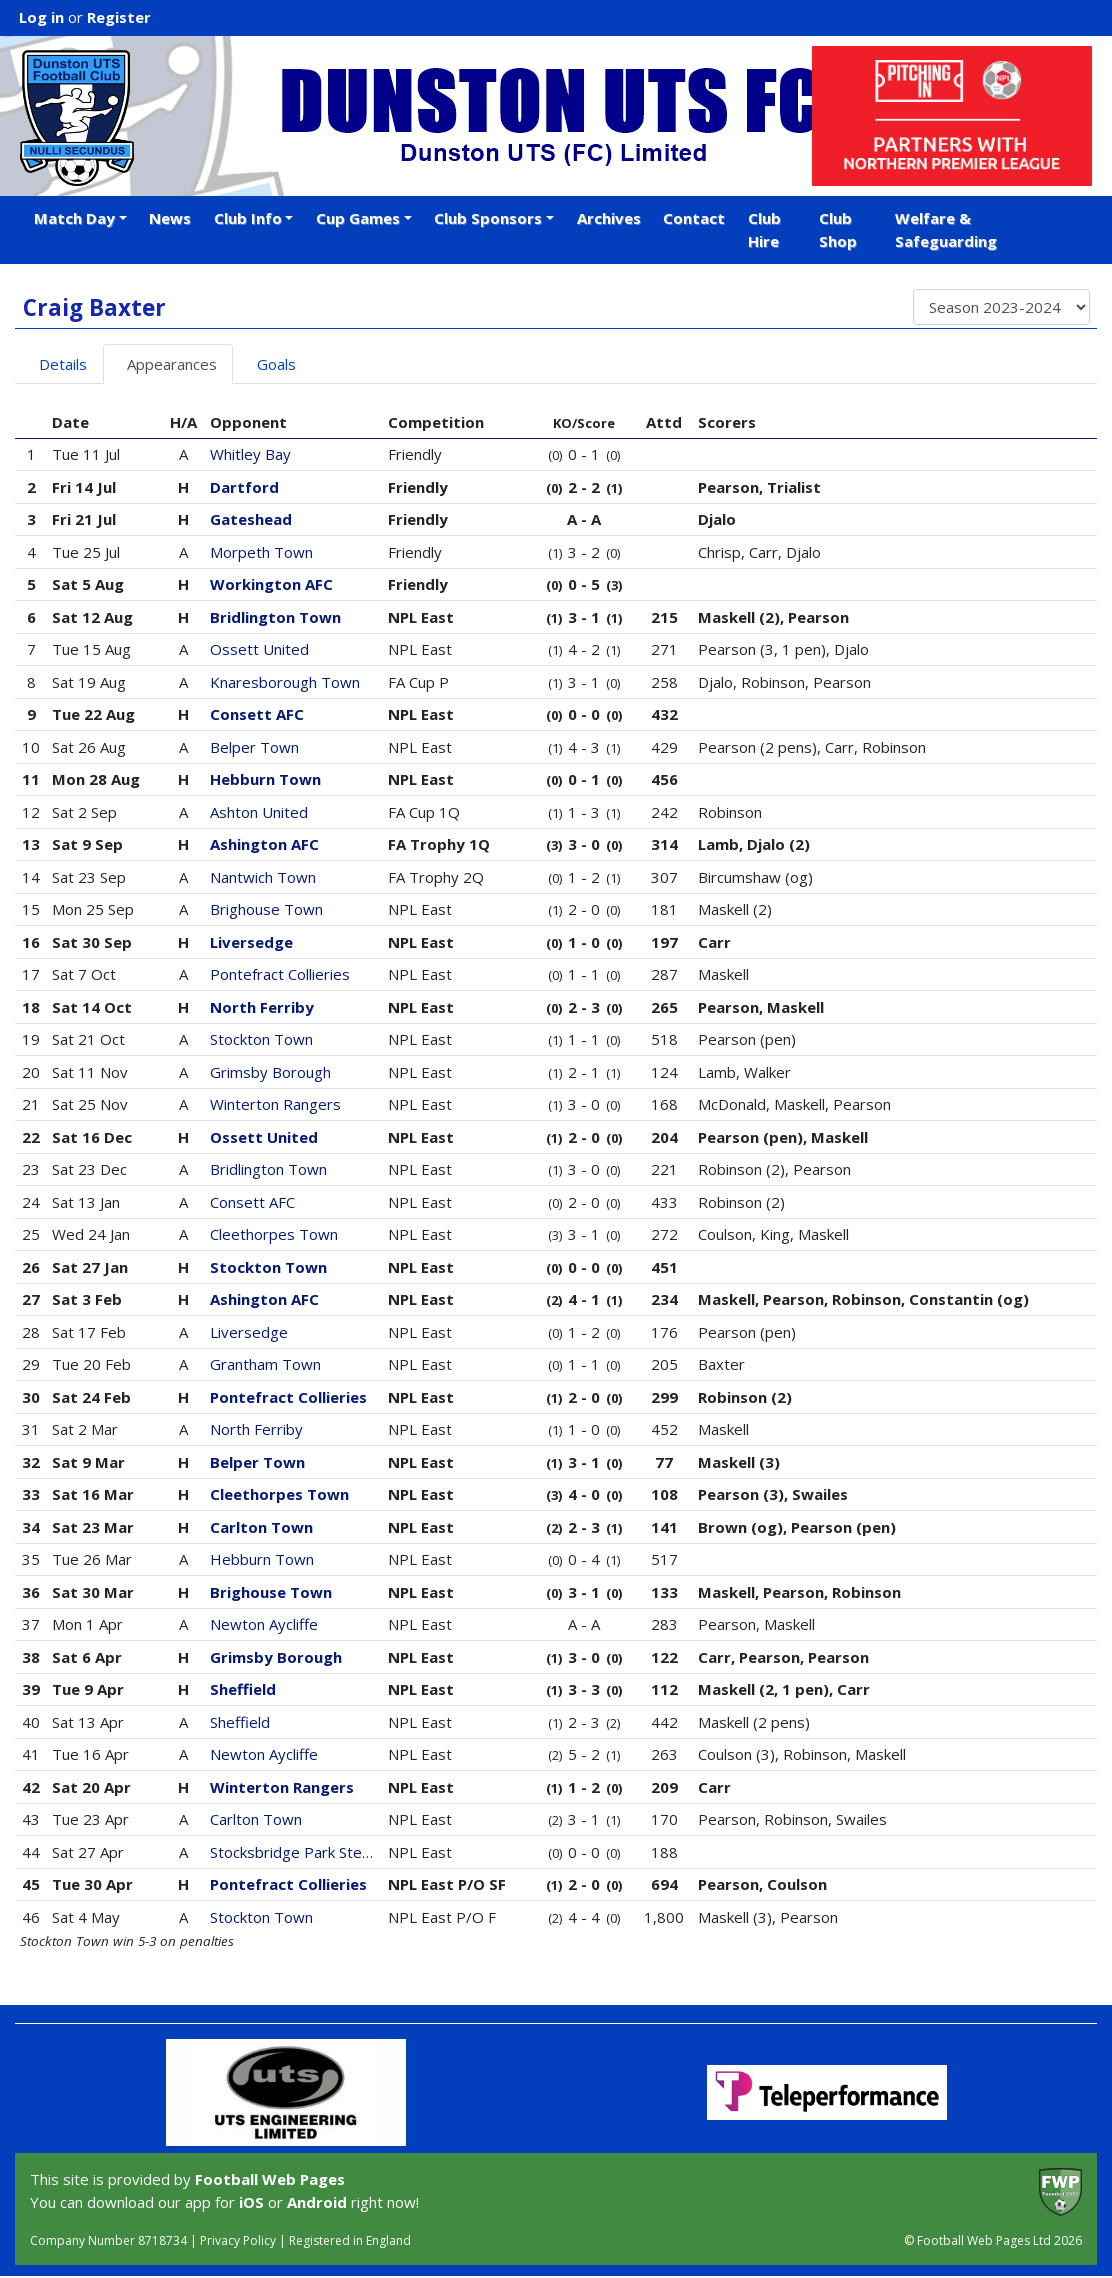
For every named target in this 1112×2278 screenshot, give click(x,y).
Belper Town (254, 747)
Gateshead (251, 519)
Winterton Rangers (275, 1104)
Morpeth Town (261, 552)
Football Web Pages (270, 2179)
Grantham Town (265, 1364)
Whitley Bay (250, 454)
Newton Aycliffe (264, 1624)
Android (317, 2202)
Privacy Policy (238, 2240)
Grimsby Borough (270, 1072)
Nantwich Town (263, 877)
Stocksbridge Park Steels (296, 1852)
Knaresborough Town (285, 682)
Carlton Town (261, 1527)
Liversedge (251, 942)
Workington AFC (271, 584)
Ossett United (259, 649)
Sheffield (243, 1689)
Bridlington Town (275, 617)
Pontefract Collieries (280, 974)
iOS (251, 2202)
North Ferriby (262, 1007)
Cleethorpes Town (274, 1234)
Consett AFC (257, 714)
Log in (41, 17)
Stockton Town (261, 1039)
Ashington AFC (264, 844)
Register (119, 17)
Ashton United (259, 812)
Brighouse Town (266, 909)
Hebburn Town (265, 779)
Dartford (244, 487)
